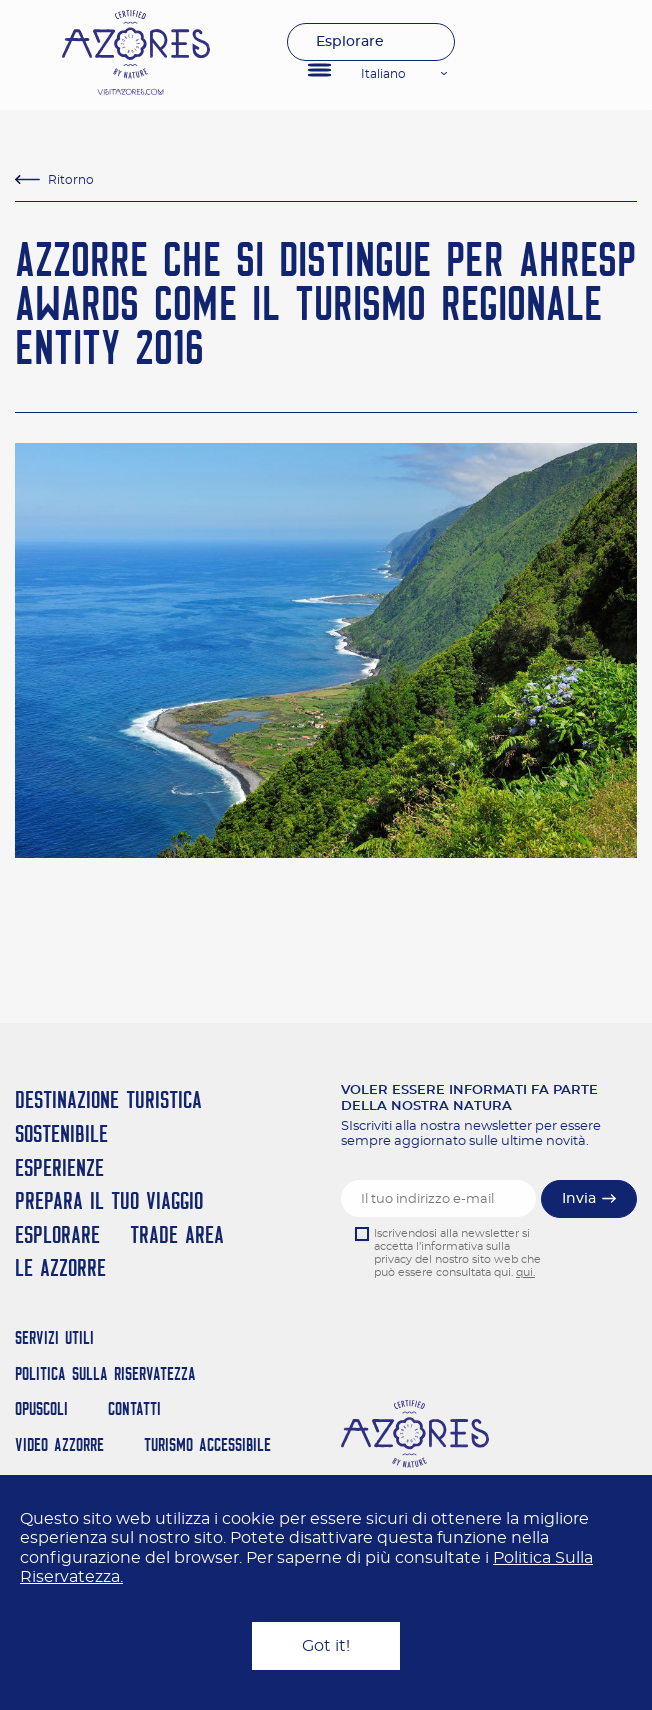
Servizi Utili (54, 1337)
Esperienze (59, 1167)
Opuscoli (41, 1408)
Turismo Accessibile (207, 1444)
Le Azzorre (60, 1267)
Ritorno (71, 180)
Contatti (134, 1408)
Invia (579, 1199)
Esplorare (350, 42)
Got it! (326, 1646)
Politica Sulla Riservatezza (105, 1373)
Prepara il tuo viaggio (109, 1200)
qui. (525, 1272)
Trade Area (177, 1234)
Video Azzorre (59, 1444)
